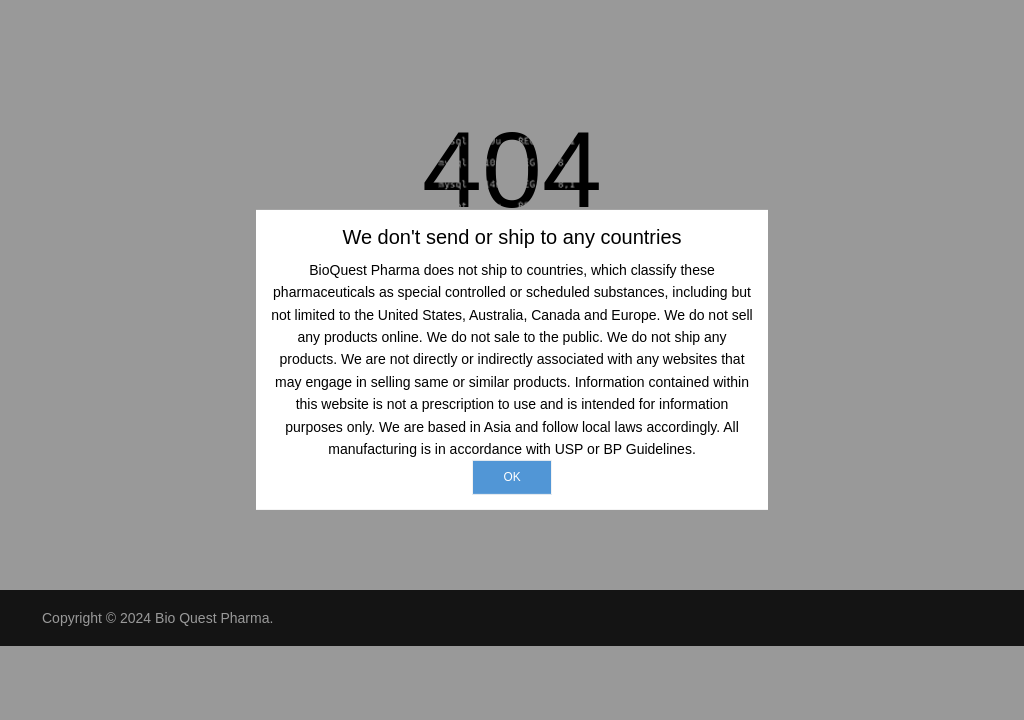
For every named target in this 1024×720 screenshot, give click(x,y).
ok (511, 477)
